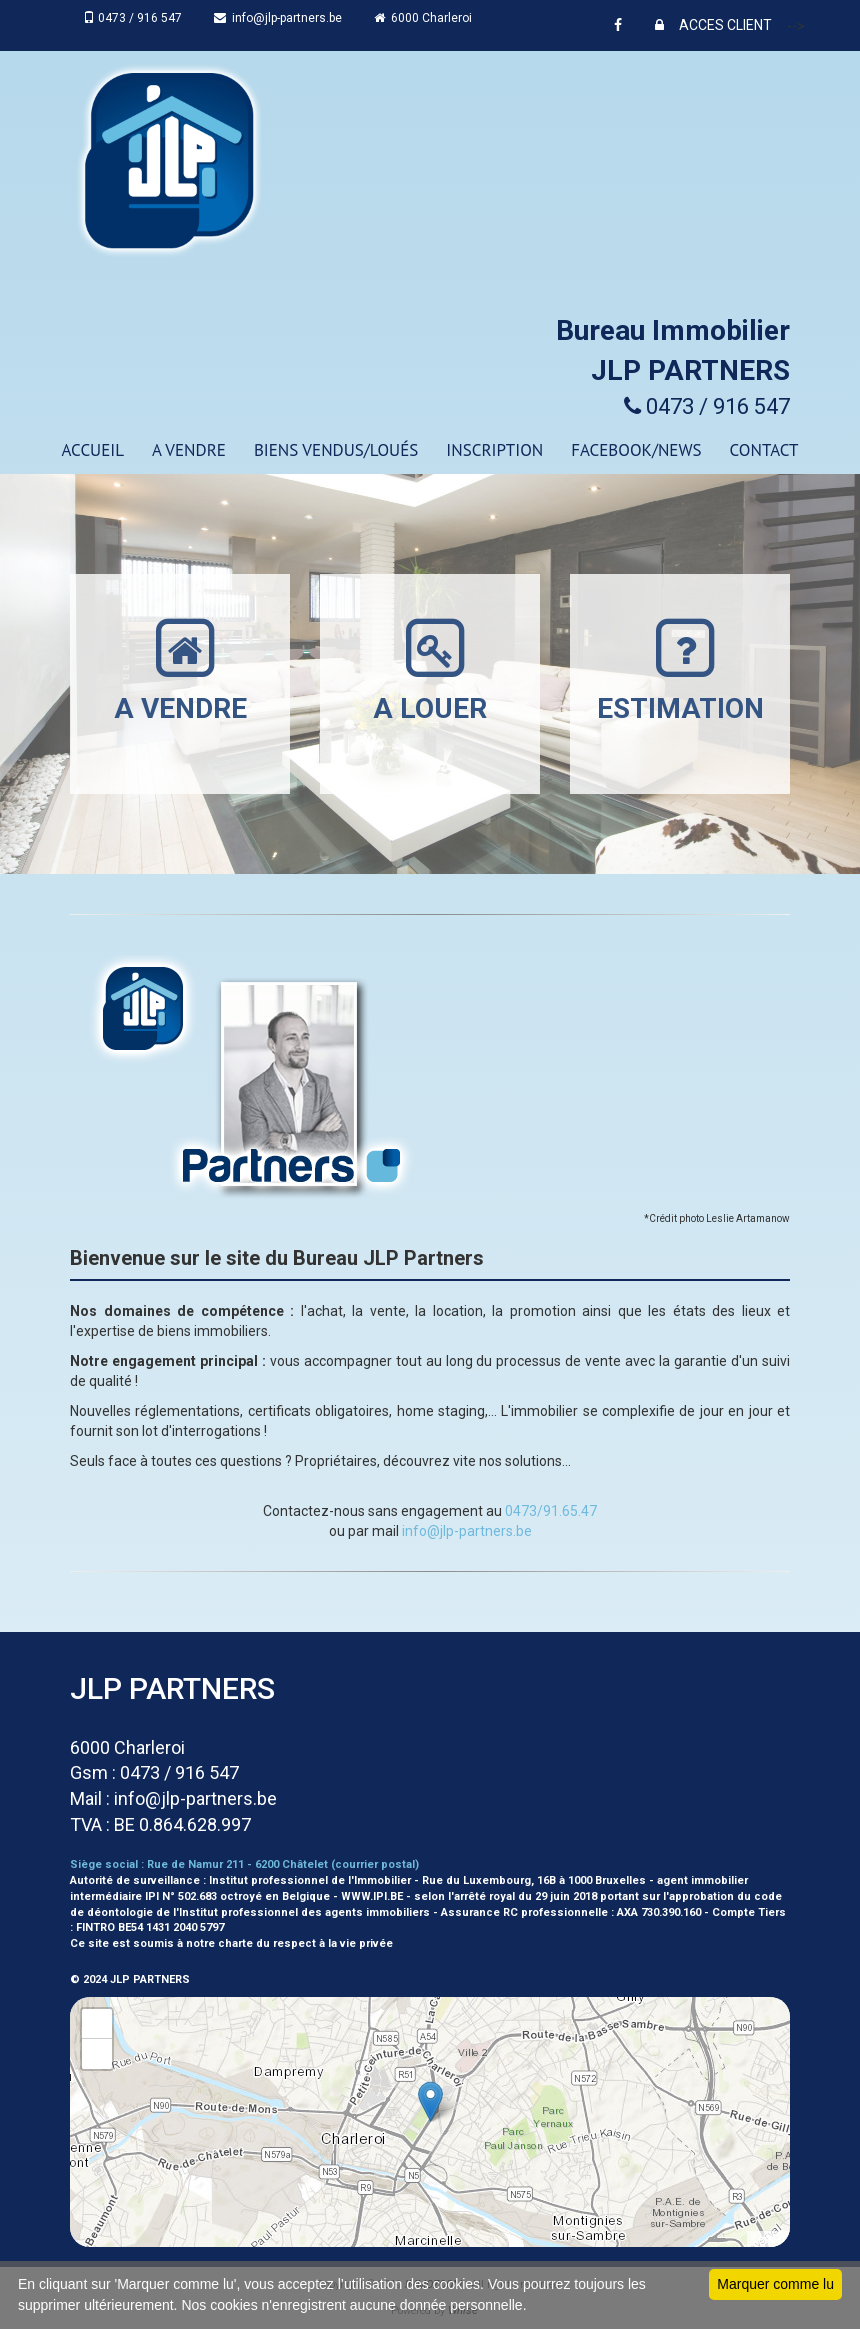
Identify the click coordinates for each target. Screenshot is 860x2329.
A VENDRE (189, 450)
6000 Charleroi (425, 18)
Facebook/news (636, 450)
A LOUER (430, 669)
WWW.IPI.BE (372, 1896)
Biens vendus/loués (336, 450)
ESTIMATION (680, 669)
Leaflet (768, 2239)
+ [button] (97, 2024)
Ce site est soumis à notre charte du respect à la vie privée (231, 1943)
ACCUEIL (93, 450)
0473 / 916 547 (134, 18)
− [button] (97, 2054)
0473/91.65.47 (551, 1511)
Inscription (494, 450)
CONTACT (764, 450)
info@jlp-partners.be (280, 18)
